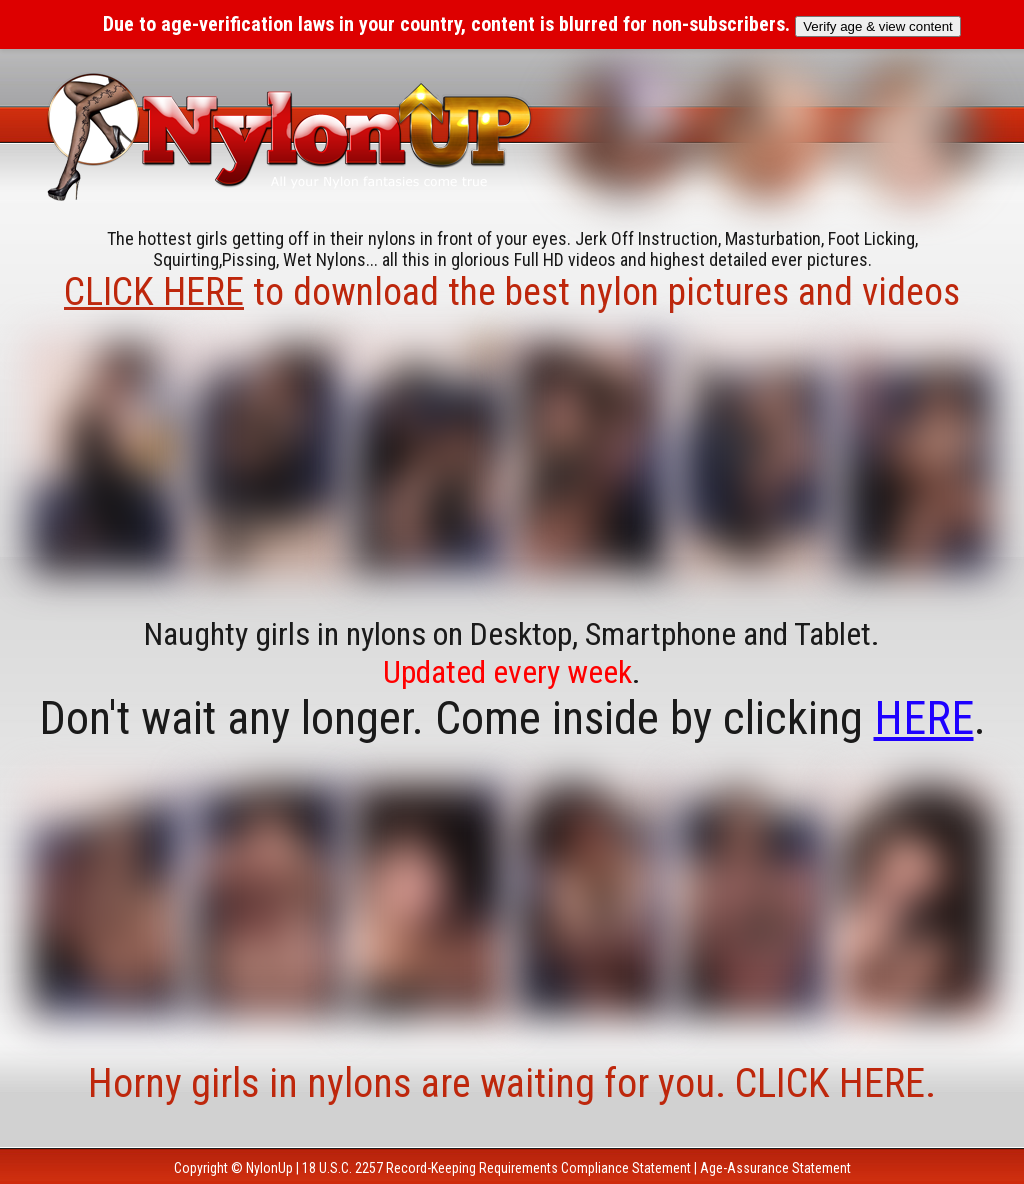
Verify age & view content (878, 26)
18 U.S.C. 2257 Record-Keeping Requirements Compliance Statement (496, 1168)
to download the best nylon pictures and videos (512, 292)
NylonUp (269, 1168)
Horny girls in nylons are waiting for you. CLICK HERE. (512, 1083)
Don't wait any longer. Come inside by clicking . (512, 718)
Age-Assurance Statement (775, 1168)
